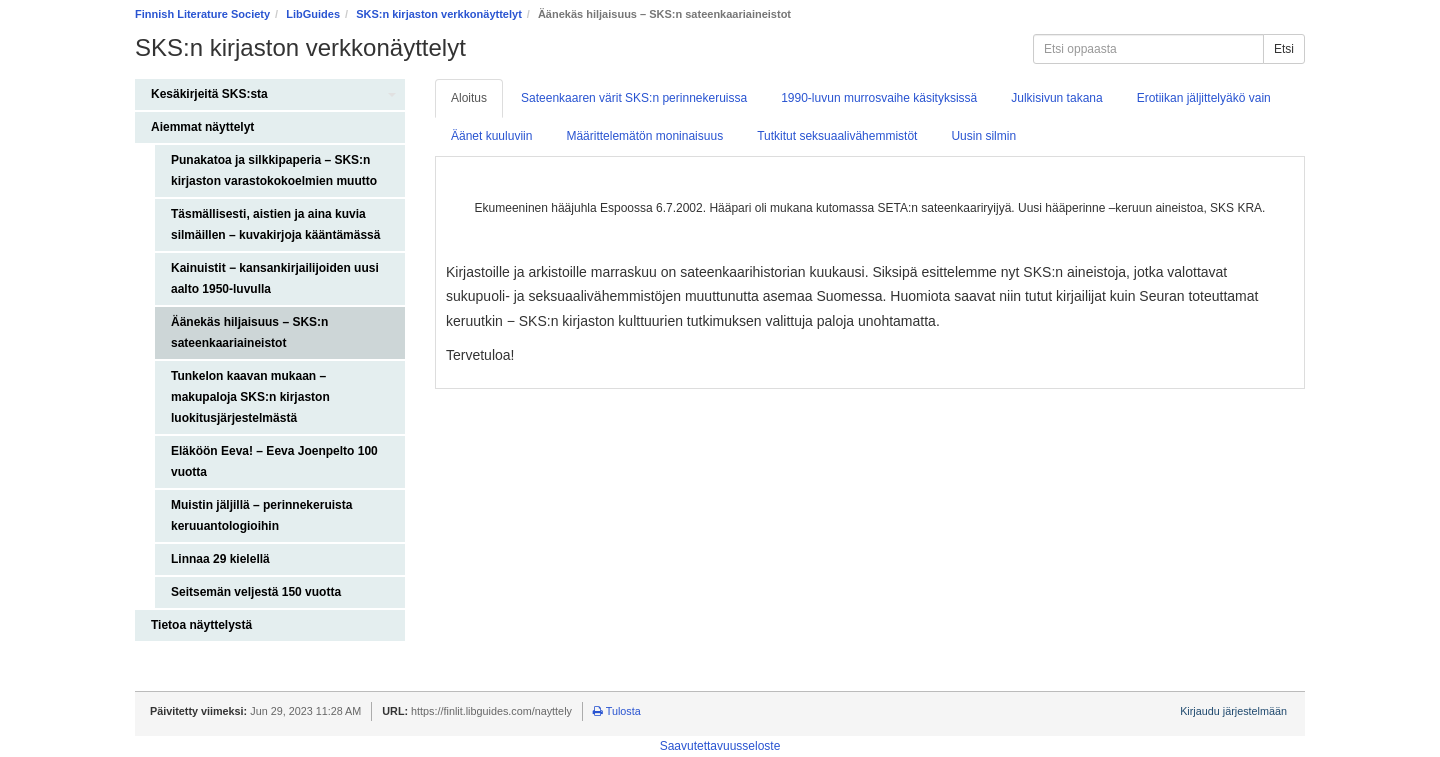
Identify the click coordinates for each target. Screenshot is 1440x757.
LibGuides (313, 14)
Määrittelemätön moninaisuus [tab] (644, 136)
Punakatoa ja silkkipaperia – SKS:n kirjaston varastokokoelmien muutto (274, 170)
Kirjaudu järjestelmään (1233, 711)
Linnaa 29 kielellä (220, 559)
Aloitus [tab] (469, 98)
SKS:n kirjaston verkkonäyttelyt (439, 14)
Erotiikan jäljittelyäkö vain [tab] (1204, 98)
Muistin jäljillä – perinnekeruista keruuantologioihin (261, 515)
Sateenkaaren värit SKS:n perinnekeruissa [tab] (634, 98)
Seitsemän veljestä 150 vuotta (256, 592)
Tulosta (617, 711)
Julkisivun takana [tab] (1056, 98)
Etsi (1284, 49)
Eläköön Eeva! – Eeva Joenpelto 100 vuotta (274, 461)
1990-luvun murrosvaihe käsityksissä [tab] (879, 98)
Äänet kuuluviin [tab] (491, 136)
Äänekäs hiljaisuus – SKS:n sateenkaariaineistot (249, 332)
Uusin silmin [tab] (983, 136)
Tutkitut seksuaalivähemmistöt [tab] (837, 136)
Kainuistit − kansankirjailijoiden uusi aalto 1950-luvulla (275, 278)
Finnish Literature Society (202, 14)
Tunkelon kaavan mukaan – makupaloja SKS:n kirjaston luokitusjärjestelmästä (250, 397)
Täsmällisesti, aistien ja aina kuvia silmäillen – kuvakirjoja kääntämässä (275, 224)
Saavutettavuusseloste (720, 746)
